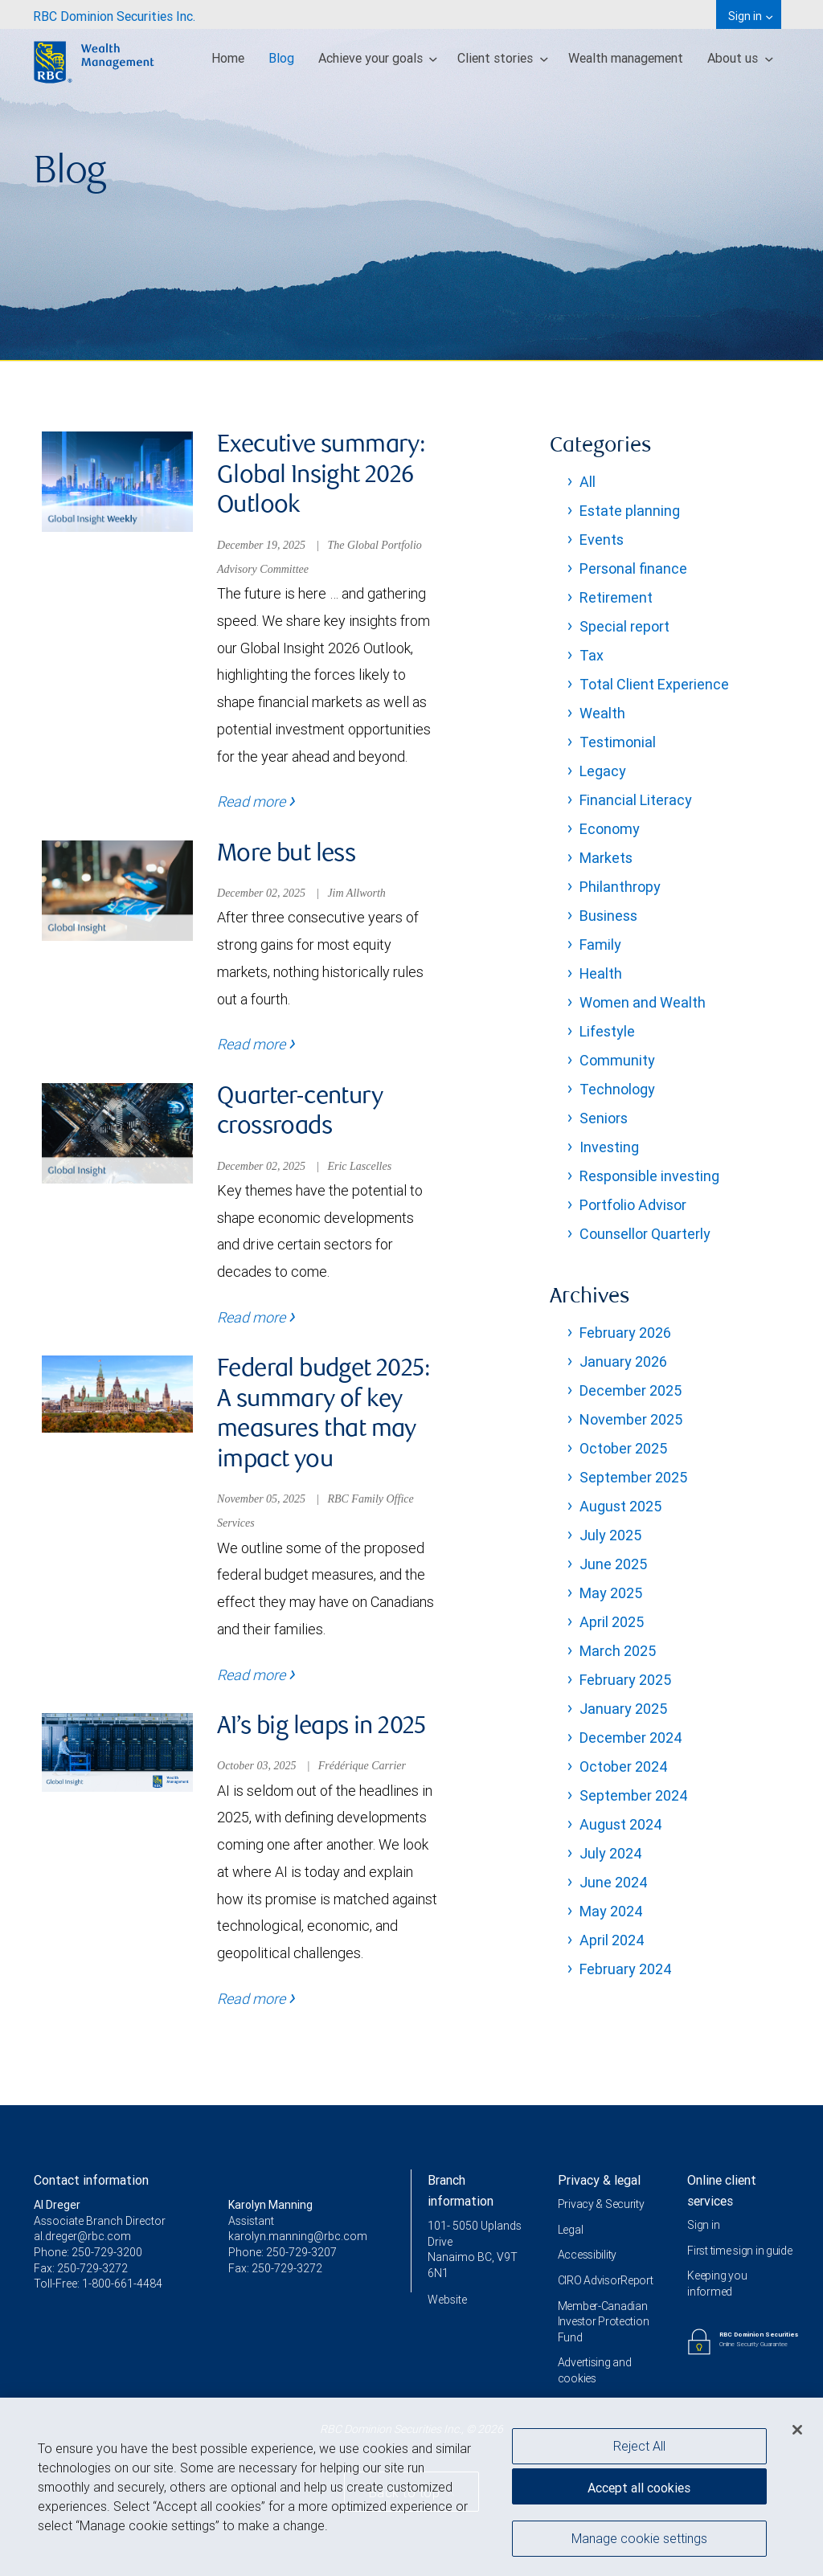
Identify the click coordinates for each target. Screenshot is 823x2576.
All (587, 481)
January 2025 (623, 1708)
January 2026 (623, 1361)
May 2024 (611, 1911)
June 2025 (613, 1564)
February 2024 (625, 1969)
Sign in (703, 2225)
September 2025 (633, 1477)
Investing (609, 1147)
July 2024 (610, 1853)
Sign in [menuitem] (750, 16)
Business (608, 915)
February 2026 (625, 1332)
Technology (617, 1089)
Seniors (603, 1118)
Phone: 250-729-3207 (282, 2252)
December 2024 (630, 1737)
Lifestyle (607, 1031)
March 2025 (617, 1651)
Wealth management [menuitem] (625, 58)
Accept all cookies (639, 2488)
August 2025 (620, 1506)
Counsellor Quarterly (644, 1234)
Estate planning (629, 510)
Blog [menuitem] (281, 58)
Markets (606, 857)
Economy (609, 829)
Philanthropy (620, 886)
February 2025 (625, 1679)
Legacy (602, 771)
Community (617, 1060)
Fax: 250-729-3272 (81, 2268)
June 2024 (613, 1882)
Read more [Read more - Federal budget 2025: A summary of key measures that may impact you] (256, 1675)
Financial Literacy (635, 800)
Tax (591, 655)
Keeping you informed (717, 2283)
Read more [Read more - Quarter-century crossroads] (256, 1317)
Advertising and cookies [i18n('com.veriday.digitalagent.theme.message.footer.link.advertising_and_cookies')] (595, 2370)
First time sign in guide (739, 2250)
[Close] (797, 2429)
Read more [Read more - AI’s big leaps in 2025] (256, 1998)
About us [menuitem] (740, 58)
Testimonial (617, 742)
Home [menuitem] (227, 58)
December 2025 (630, 1390)
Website (447, 2299)
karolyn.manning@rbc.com (297, 2236)
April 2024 (612, 1940)
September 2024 (633, 1795)
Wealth (602, 713)
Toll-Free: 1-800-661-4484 (98, 2283)
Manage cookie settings (639, 2538)
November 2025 (630, 1419)
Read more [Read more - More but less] (256, 1044)
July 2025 (610, 1535)
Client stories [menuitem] (502, 58)
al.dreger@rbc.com (82, 2236)
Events (601, 539)
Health (600, 973)
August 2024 (620, 1824)
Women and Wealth (642, 1002)
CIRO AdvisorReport (605, 2280)
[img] (411, 181)
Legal (570, 2229)
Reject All (639, 2446)
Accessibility (587, 2254)
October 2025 (623, 1448)
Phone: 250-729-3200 (88, 2252)
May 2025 (610, 1593)
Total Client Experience (654, 684)
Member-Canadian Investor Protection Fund (603, 2322)
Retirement (616, 597)
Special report (624, 626)
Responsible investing (649, 1176)
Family (600, 944)
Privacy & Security (601, 2204)
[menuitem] (114, 14)
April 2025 (611, 1622)
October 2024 (623, 1766)
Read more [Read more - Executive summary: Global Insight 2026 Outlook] (256, 801)
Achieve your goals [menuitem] (378, 58)
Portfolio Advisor (632, 1205)
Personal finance (633, 568)
